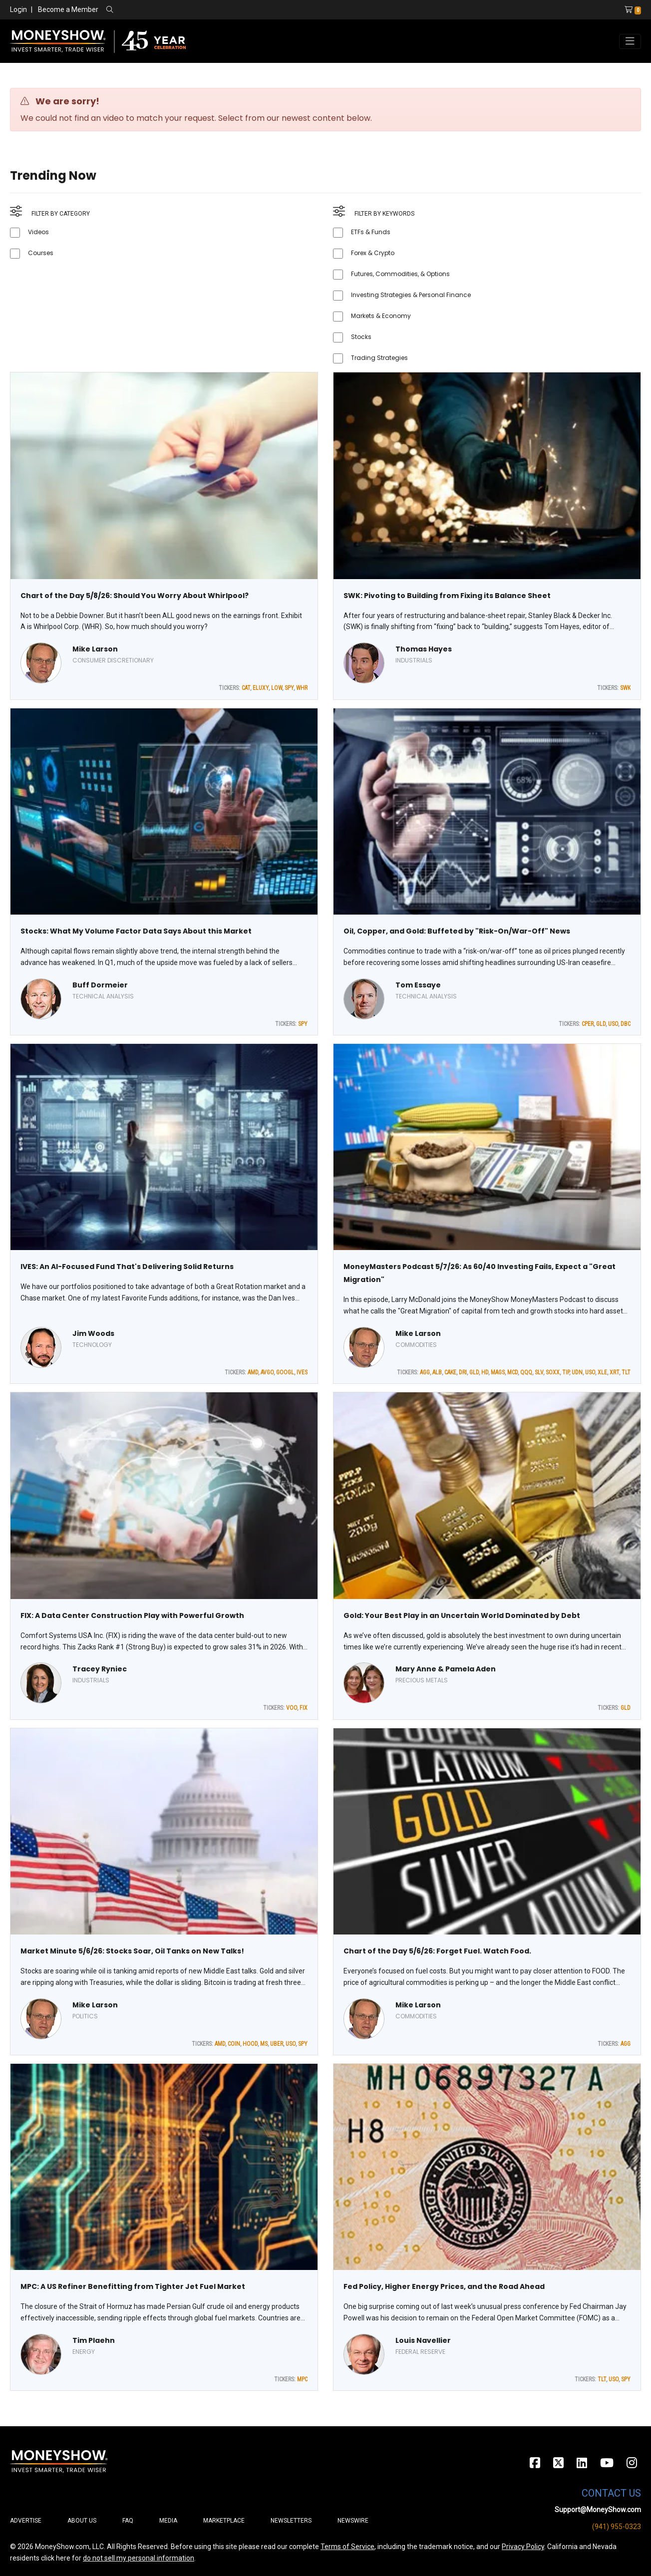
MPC (302, 2379)
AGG (425, 1372)
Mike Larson (95, 649)
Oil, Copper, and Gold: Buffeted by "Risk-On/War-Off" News (456, 931)
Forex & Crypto (372, 253)
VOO (291, 1707)
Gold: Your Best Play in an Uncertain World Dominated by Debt (461, 1615)
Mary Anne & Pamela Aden (445, 1669)
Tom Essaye (418, 985)
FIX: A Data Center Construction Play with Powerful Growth (132, 1615)
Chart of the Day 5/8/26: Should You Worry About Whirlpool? (134, 596)
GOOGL (285, 1372)
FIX (304, 1707)
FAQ (127, 2520)
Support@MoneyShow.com (598, 2510)
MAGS (498, 1372)
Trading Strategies (379, 357)
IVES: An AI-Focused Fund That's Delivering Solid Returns (127, 1267)
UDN (577, 1372)
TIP (565, 1372)
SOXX (553, 1372)
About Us (81, 2520)
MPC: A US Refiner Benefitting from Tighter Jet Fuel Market (132, 2286)
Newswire (352, 2520)
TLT (626, 1372)
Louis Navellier (423, 2340)
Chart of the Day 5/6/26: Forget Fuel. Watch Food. (437, 1951)
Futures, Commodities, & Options (400, 274)
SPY (289, 687)
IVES (302, 1372)
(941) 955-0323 (616, 2527)
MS (264, 2043)
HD (484, 1372)
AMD (253, 1372)
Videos (38, 232)
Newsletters (291, 2520)
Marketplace (224, 2520)
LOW (276, 687)
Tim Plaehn (93, 2340)
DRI (463, 1372)
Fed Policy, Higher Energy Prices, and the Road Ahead (444, 2286)
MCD (512, 1372)
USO (613, 1023)
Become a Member (68, 9)
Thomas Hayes (423, 649)
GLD (601, 1023)
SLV (539, 1372)
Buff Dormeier (100, 985)
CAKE (450, 1372)
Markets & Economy (381, 316)
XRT (614, 1372)
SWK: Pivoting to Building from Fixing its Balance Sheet (447, 596)
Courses (40, 253)
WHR (302, 687)
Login (18, 9)
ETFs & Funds (370, 232)
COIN (234, 2043)
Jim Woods (93, 1333)
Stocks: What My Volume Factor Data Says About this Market (136, 931)
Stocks (361, 336)
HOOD (250, 2043)
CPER (588, 1023)
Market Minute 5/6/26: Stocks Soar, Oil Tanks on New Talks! (132, 1951)
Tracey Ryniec (99, 1669)
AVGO (267, 1372)
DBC (626, 1023)
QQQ (526, 1372)
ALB (437, 1372)
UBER (276, 2043)
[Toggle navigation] (630, 41)
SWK (625, 687)
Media (168, 2520)
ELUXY (261, 687)
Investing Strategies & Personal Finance (411, 295)
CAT (246, 687)
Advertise (25, 2520)
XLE (602, 1372)
